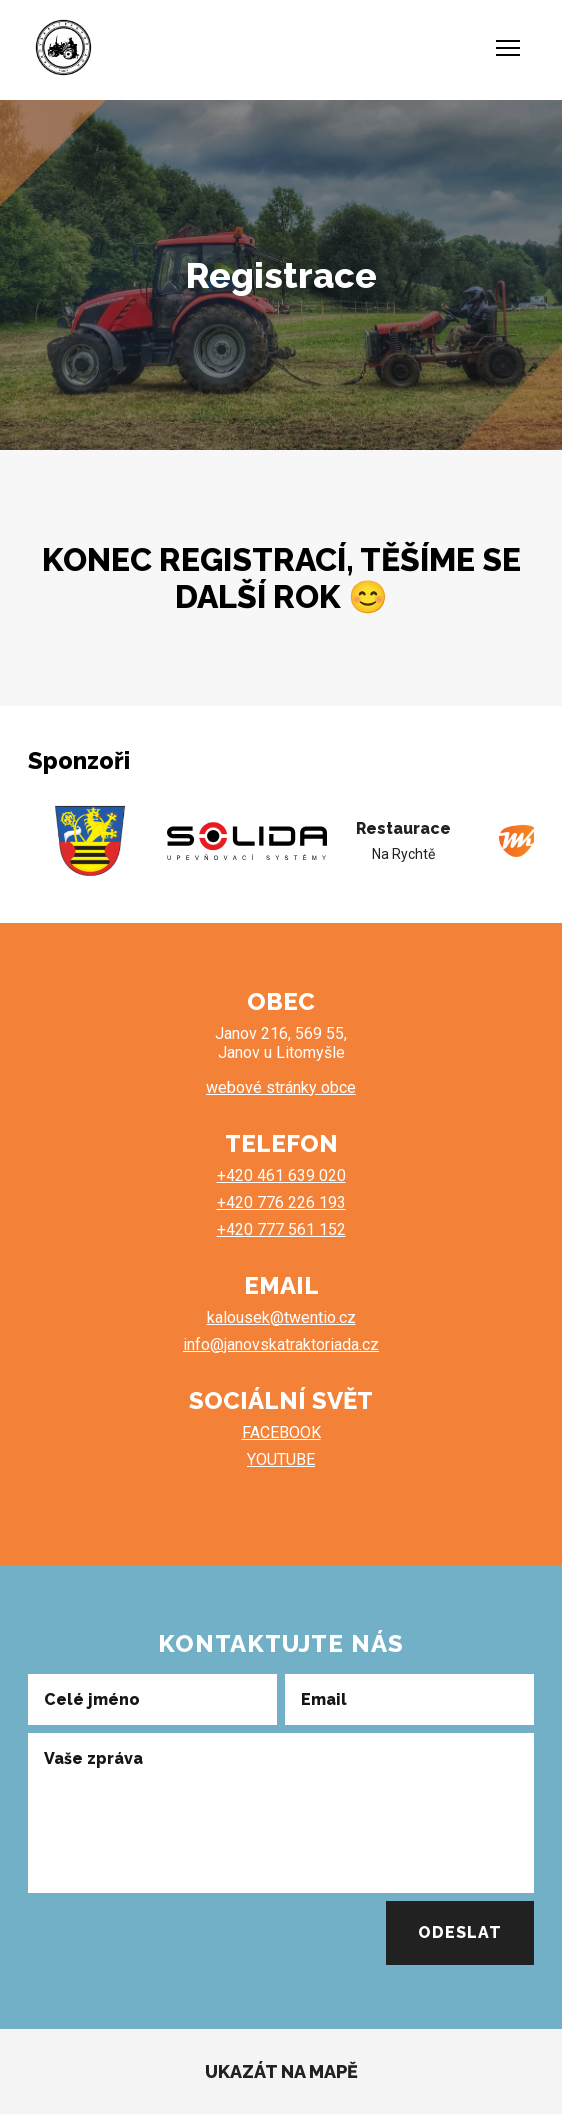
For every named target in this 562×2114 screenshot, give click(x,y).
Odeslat (460, 1932)
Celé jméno (92, 1698)
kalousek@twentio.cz (281, 1317)
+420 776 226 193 (281, 1202)
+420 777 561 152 (281, 1229)
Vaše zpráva (93, 1758)
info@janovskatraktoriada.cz (281, 1344)
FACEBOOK (281, 1432)
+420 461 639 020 (281, 1175)
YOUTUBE (281, 1459)
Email (324, 1698)
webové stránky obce (281, 1087)
